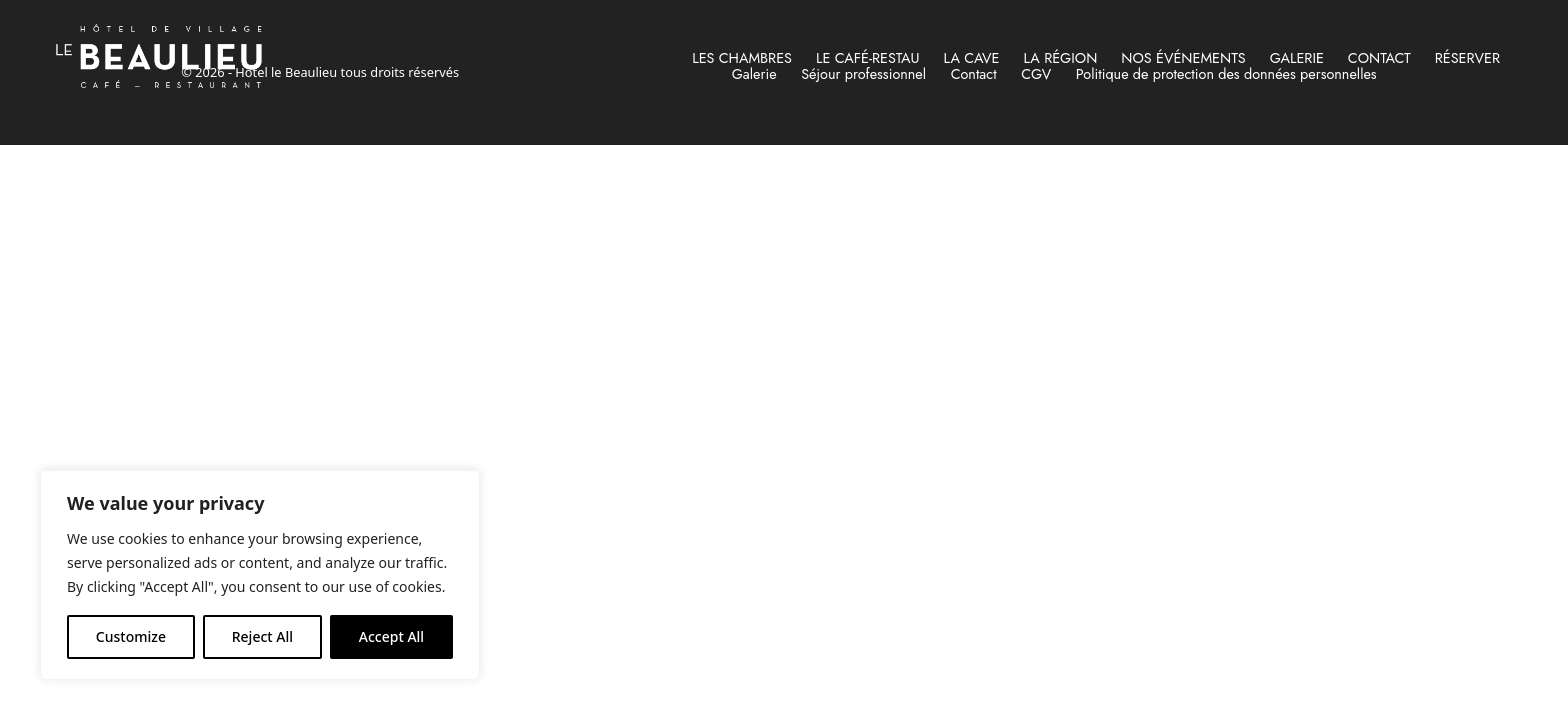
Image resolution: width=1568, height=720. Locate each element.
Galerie (1297, 58)
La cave (972, 58)
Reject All (262, 636)
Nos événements (1183, 58)
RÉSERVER (1467, 58)
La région (1060, 58)
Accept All (391, 636)
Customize (131, 636)
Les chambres (742, 58)
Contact (1379, 58)
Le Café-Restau (868, 58)
